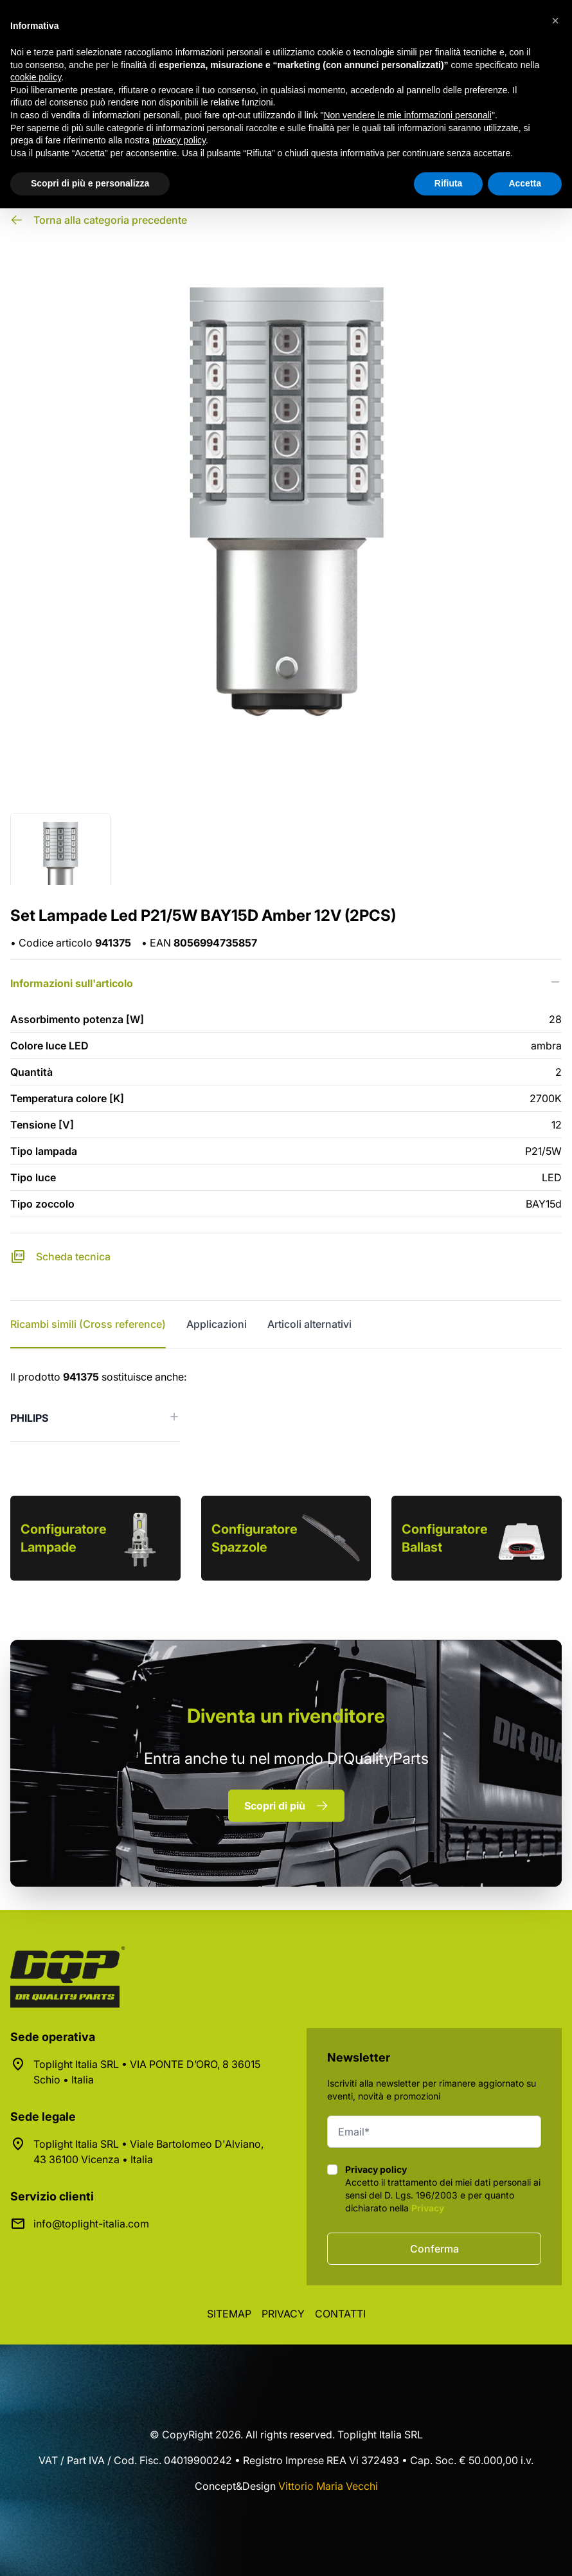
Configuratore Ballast (445, 1538)
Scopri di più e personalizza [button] (90, 183)
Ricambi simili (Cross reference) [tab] (88, 1324)
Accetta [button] (524, 183)
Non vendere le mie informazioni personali (407, 115)
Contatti (340, 2313)
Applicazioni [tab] (216, 1324)
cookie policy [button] (35, 77)
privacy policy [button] (179, 140)
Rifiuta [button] (448, 183)
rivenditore (286, 1715)
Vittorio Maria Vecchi (328, 2486)
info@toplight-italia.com (91, 2223)
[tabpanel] (286, 1405)
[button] (555, 20)
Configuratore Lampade (64, 1538)
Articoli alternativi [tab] (309, 1324)
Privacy (427, 2207)
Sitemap (229, 2313)
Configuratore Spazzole (254, 1538)
